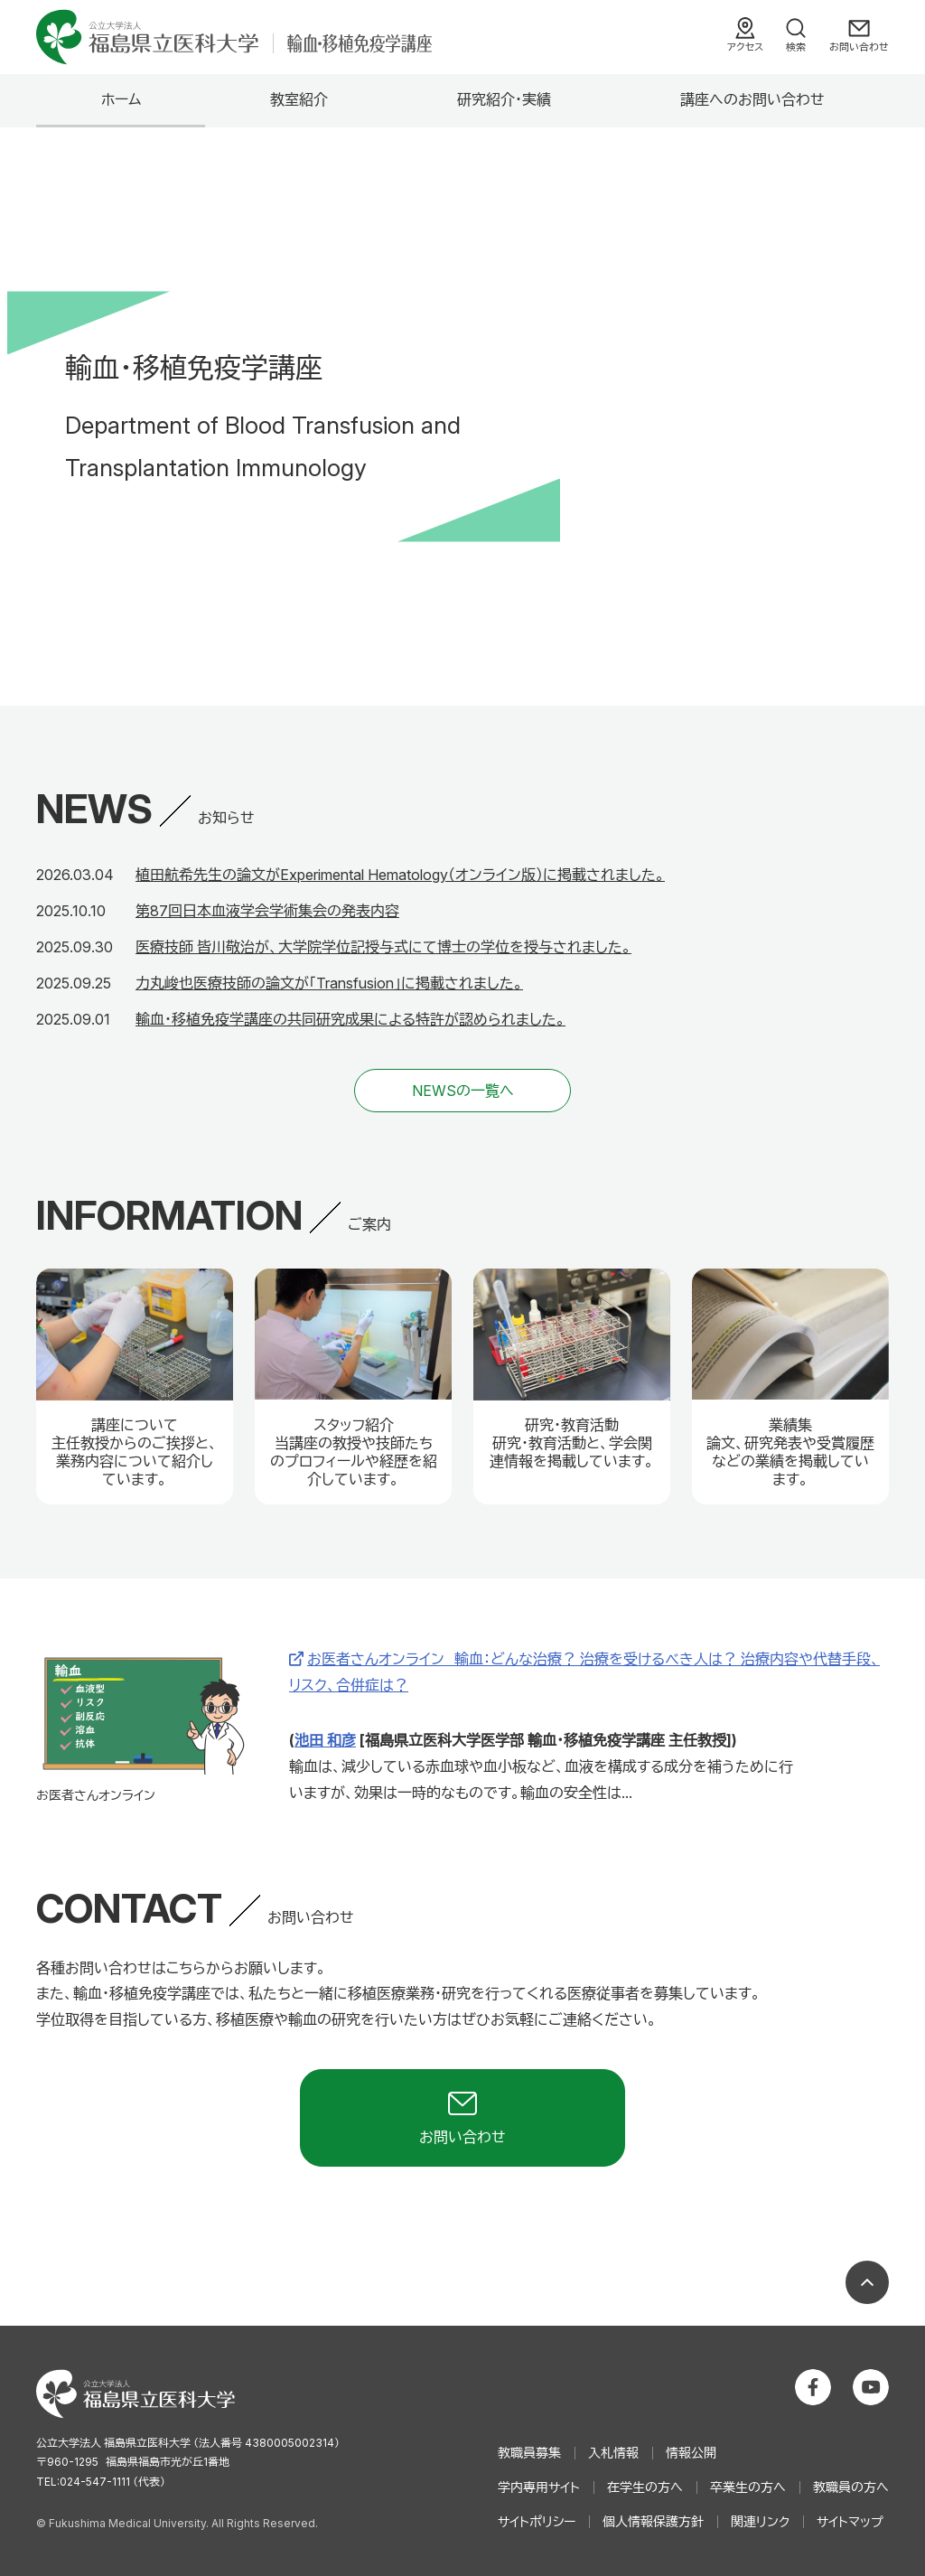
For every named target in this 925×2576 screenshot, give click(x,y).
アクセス (745, 47)
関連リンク (760, 2521)
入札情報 (613, 2452)
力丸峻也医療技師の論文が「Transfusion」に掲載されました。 (329, 983)
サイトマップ (850, 2521)
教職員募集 (529, 2452)
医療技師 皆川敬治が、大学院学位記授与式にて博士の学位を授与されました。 (383, 947)
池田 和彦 (325, 1740)
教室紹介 (299, 99)
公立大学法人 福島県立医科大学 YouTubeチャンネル (871, 2387)
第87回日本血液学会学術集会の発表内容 (267, 911)
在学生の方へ (645, 2487)
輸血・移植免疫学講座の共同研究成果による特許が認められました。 (350, 1019)
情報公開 (691, 2452)
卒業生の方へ (748, 2487)
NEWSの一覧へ (463, 1091)
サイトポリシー (536, 2521)
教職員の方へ (851, 2487)
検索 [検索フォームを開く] (796, 47)
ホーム (121, 99)
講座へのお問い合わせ (752, 99)
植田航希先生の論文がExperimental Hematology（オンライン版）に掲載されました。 (400, 875)
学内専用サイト (539, 2487)
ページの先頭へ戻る (867, 2282)
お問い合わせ (859, 47)
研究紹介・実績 (504, 99)
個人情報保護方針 (653, 2521)
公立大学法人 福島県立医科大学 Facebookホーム (813, 2387)
